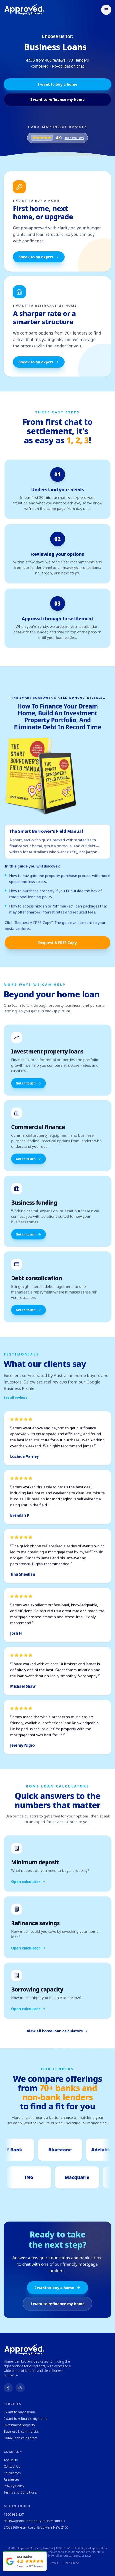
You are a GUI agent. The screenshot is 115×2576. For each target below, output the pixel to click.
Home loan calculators (21, 2438)
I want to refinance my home (57, 99)
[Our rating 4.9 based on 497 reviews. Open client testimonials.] (25, 2561)
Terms (54, 2563)
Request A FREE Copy (57, 944)
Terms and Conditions (20, 2492)
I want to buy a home (57, 84)
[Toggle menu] (106, 10)
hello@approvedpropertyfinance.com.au (34, 2521)
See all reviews (15, 1399)
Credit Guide (71, 2563)
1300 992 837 (14, 2514)
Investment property (19, 2425)
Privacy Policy (14, 2486)
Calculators (12, 2473)
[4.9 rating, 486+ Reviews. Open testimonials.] (57, 138)
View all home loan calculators (57, 2032)
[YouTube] (20, 2387)
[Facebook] (8, 2387)
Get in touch (28, 1084)
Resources (11, 2479)
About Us (11, 2460)
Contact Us (12, 2466)
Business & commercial (21, 2431)
